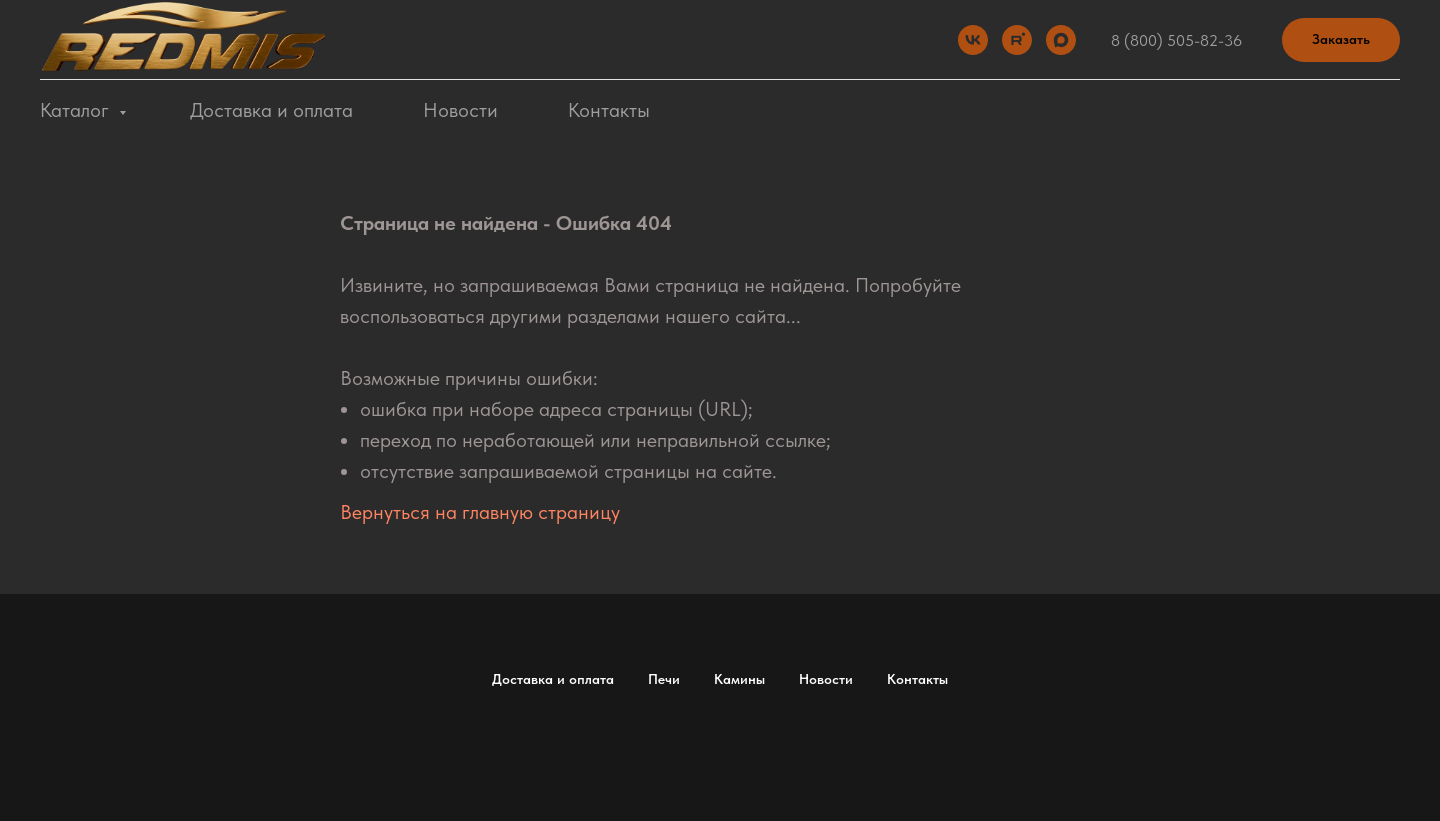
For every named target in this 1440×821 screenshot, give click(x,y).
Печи (664, 679)
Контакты (609, 110)
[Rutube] (1017, 40)
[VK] (973, 40)
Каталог (77, 110)
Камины (739, 679)
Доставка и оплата (271, 110)
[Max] (1061, 40)
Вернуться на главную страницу (480, 512)
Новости (460, 110)
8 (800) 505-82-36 (1176, 40)
